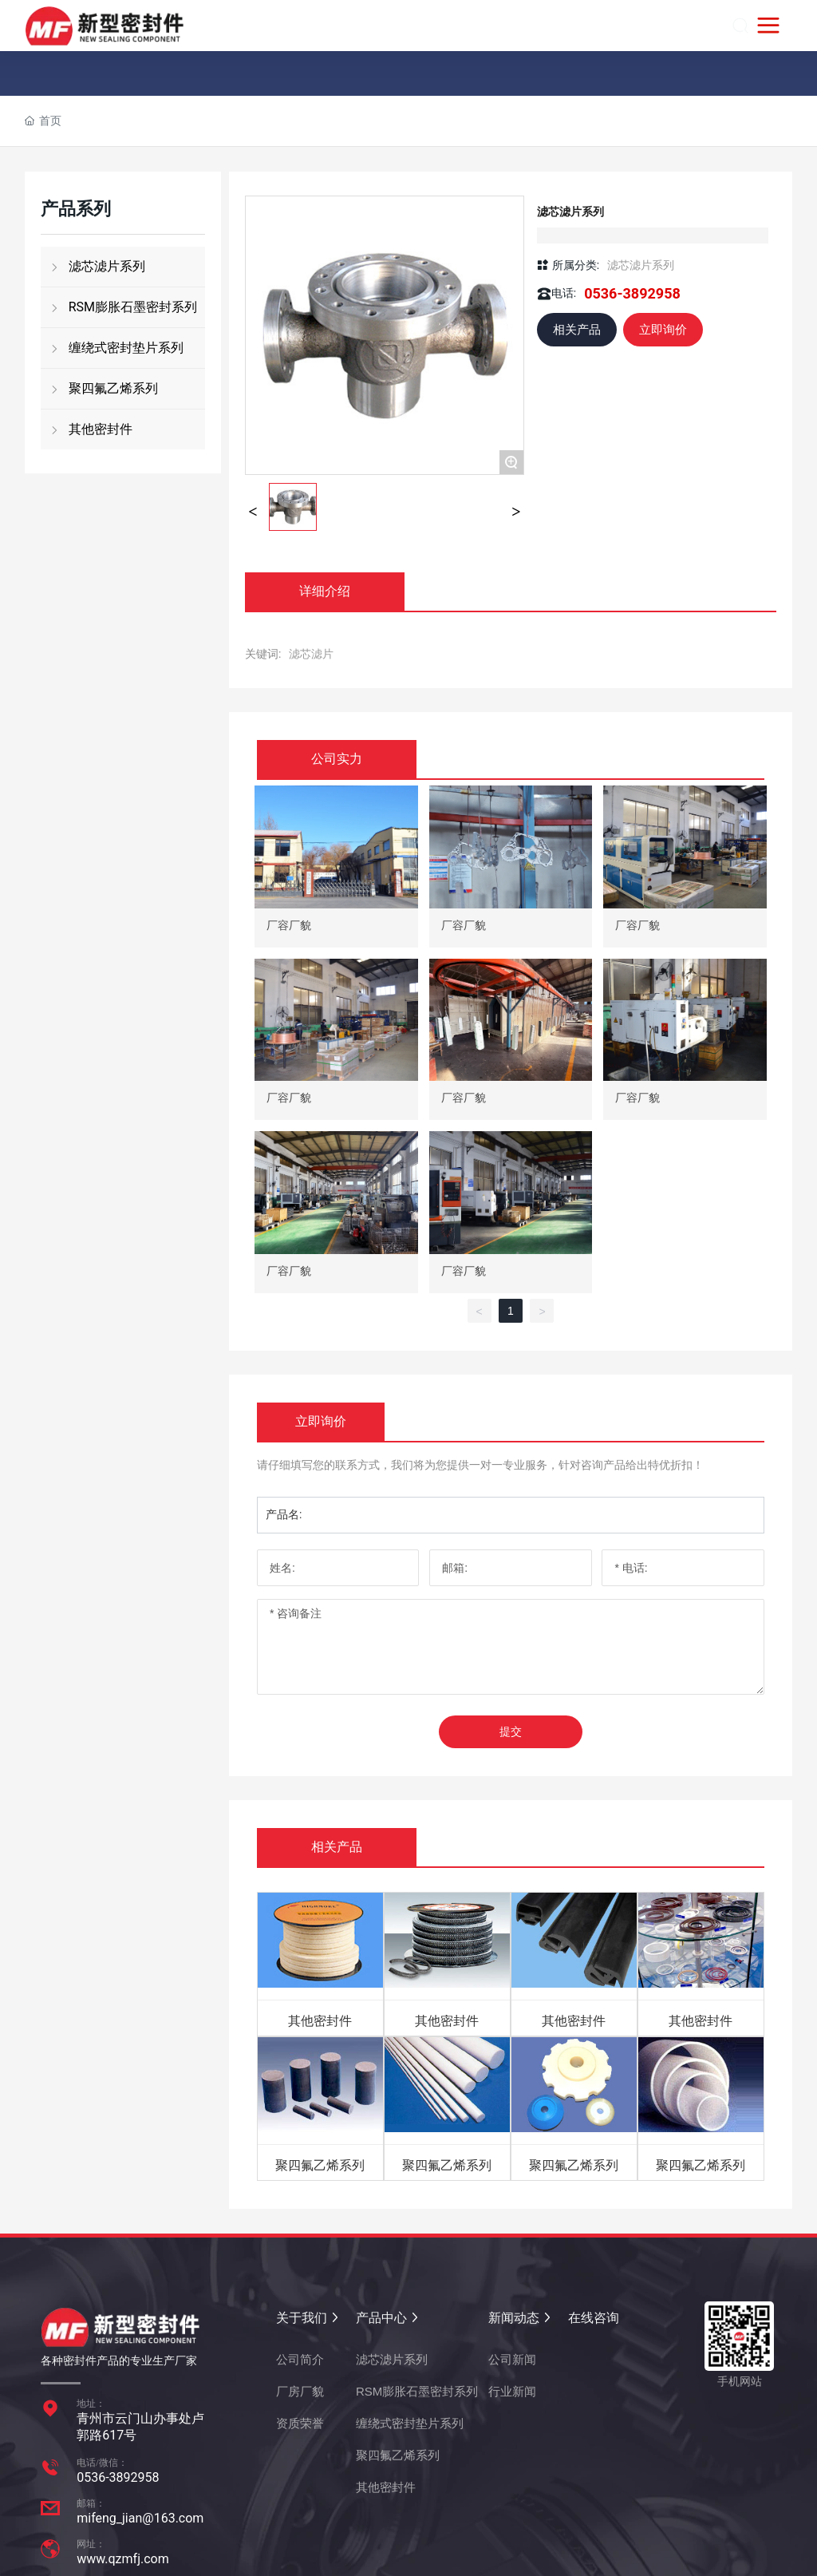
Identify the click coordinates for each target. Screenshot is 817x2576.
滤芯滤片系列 (640, 265)
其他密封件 (320, 2021)
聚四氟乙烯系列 (320, 2165)
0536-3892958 (632, 293)
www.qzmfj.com (123, 2558)
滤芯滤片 (311, 653)
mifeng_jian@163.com (140, 2518)
